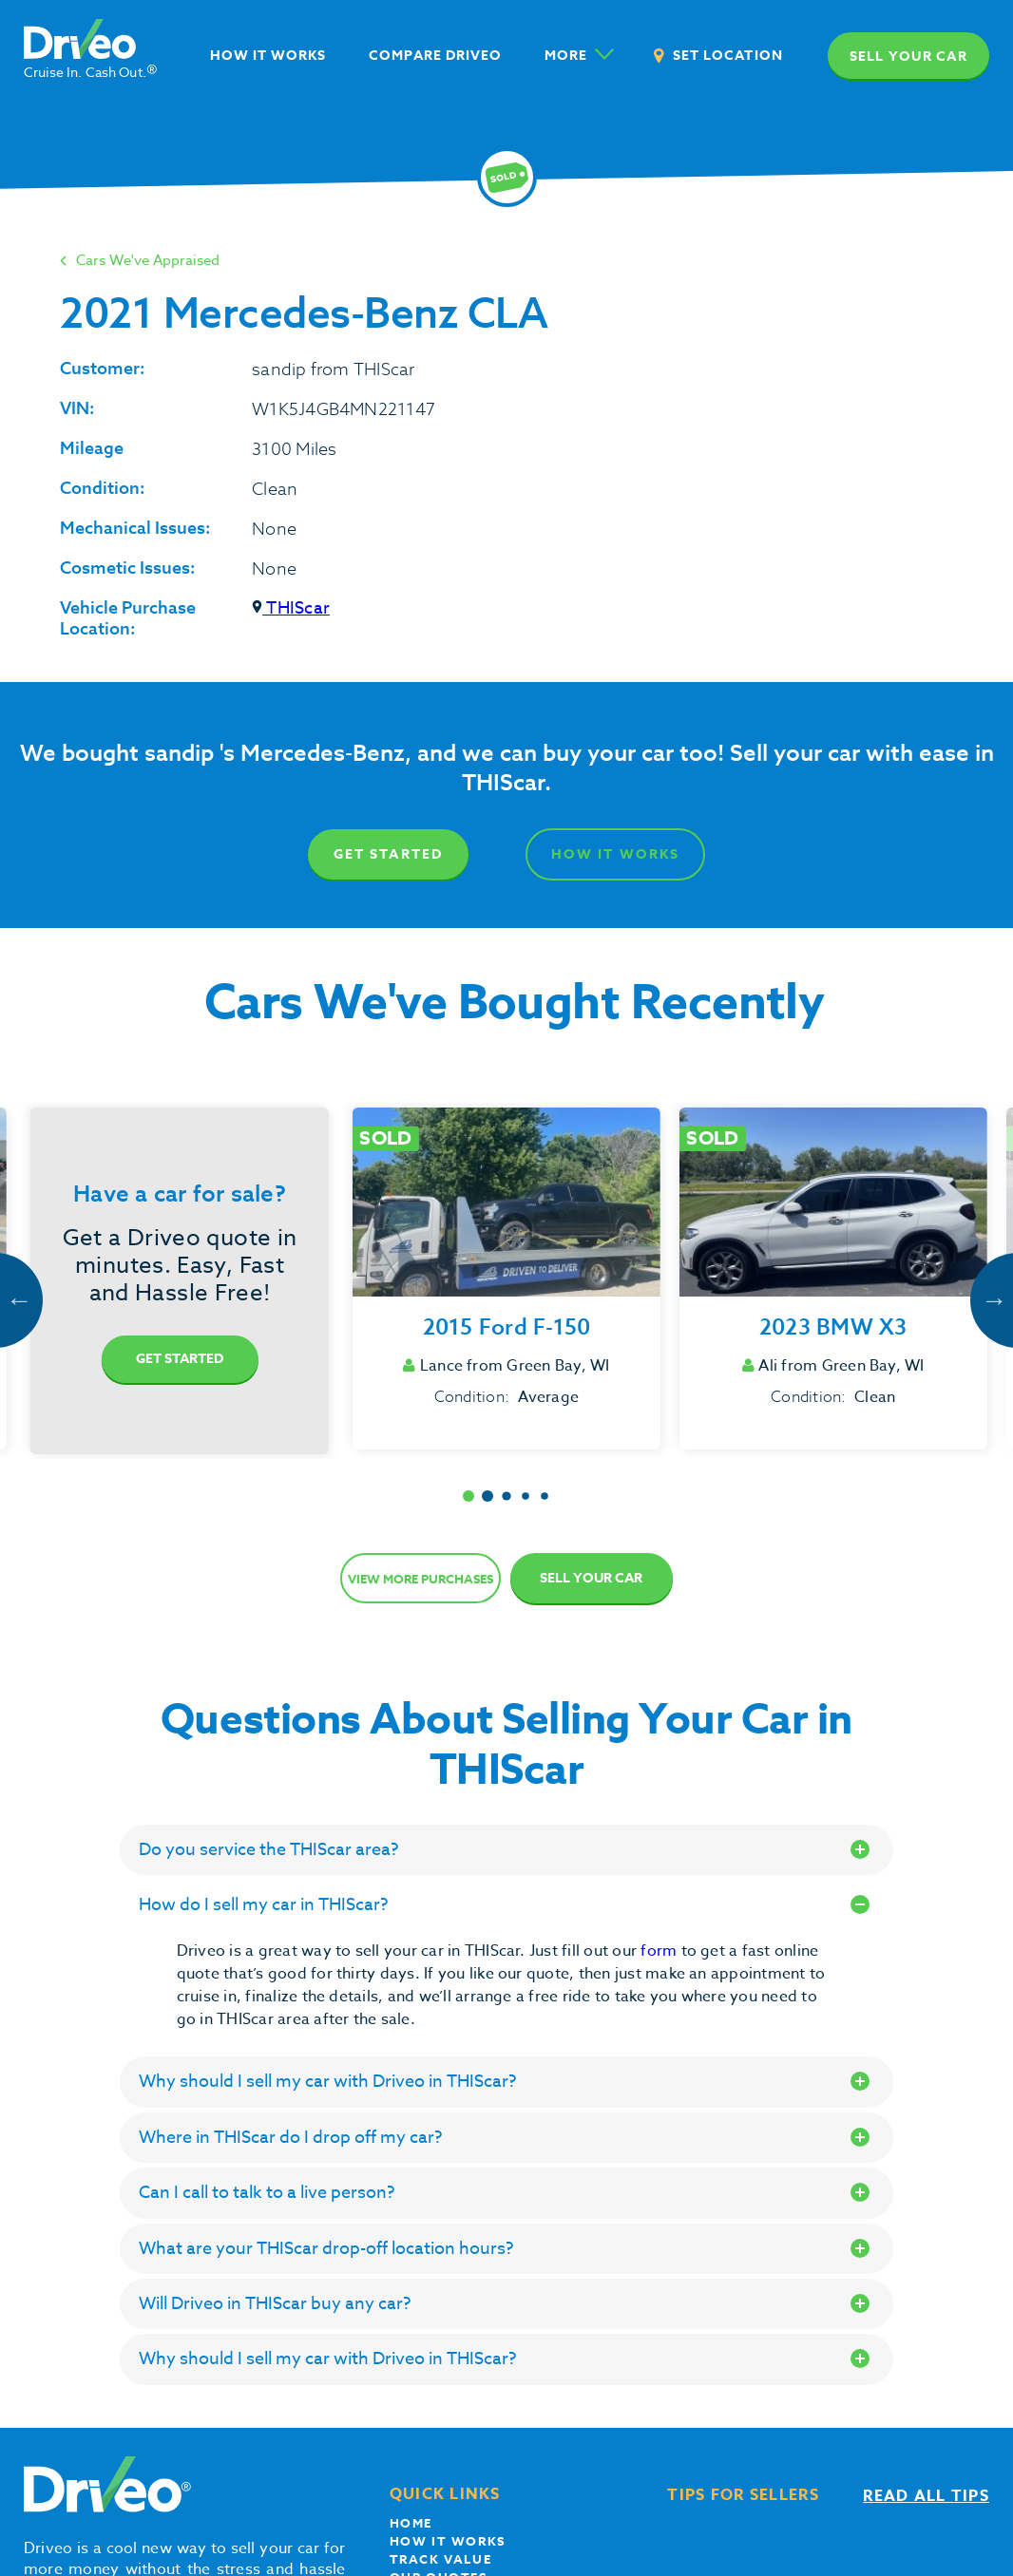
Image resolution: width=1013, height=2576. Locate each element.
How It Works (615, 854)
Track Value (441, 2558)
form (660, 1951)
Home (411, 2522)
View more (420, 1578)
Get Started (388, 854)
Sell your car (908, 56)
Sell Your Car (591, 1578)
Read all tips (926, 2496)
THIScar (291, 608)
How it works (448, 2540)
